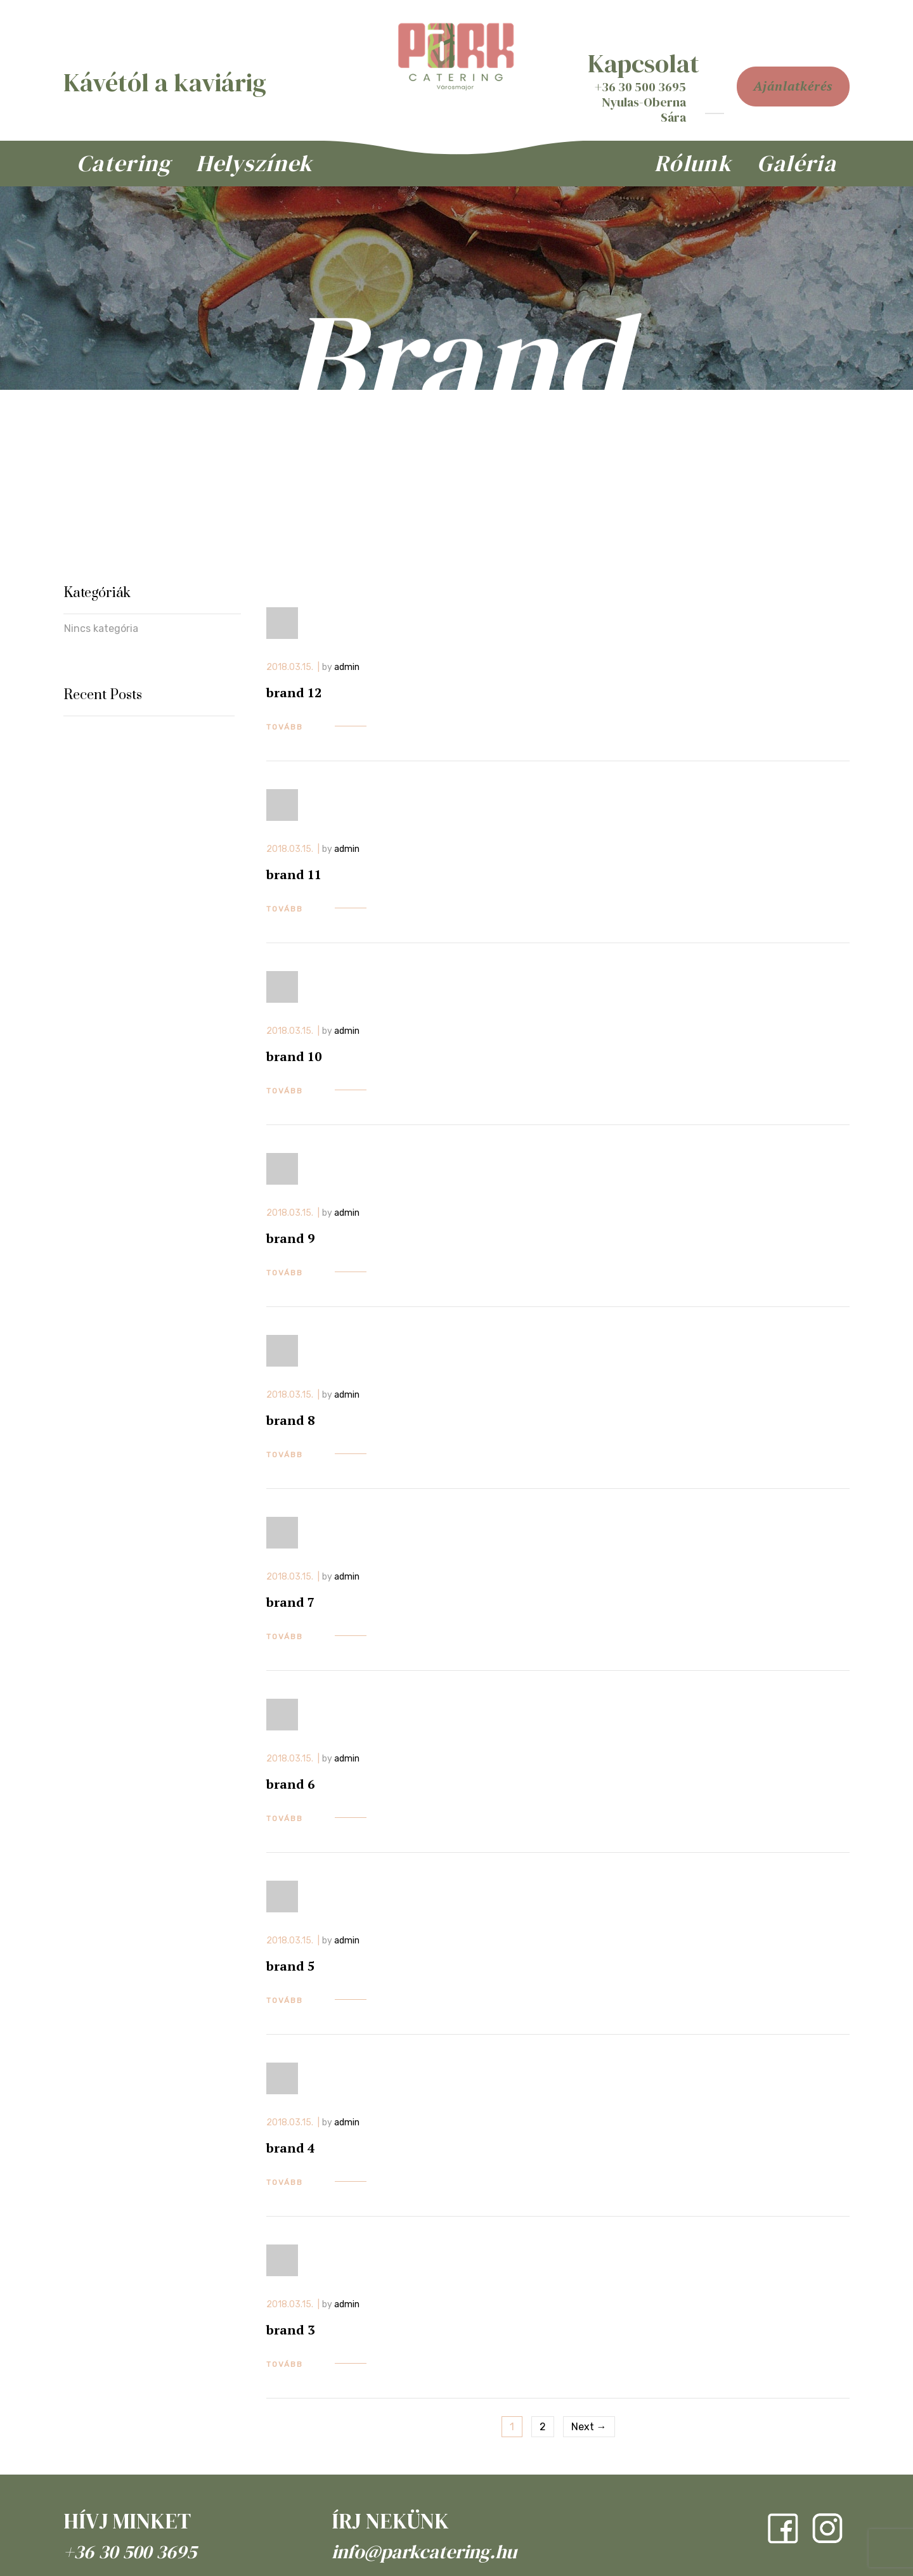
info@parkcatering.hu (424, 2552)
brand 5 (290, 1965)
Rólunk (693, 163)
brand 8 (290, 1420)
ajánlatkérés (793, 85)
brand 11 (293, 874)
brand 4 (290, 2147)
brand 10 (293, 1056)
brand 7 (290, 1602)
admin (346, 667)
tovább (284, 727)
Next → (589, 2427)
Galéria (796, 163)
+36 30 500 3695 (130, 2552)
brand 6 (290, 1784)
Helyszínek (254, 163)
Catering (124, 163)
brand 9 (290, 1238)
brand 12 (293, 692)
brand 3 (290, 2329)
